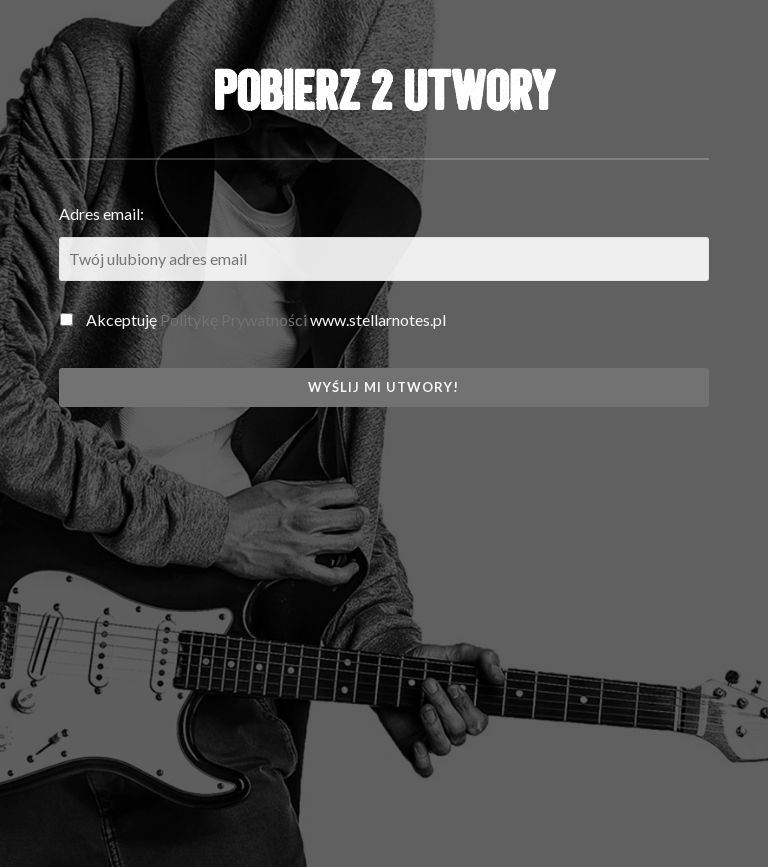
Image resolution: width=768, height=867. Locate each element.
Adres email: (101, 213)
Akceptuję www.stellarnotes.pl (253, 319)
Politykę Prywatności (233, 319)
